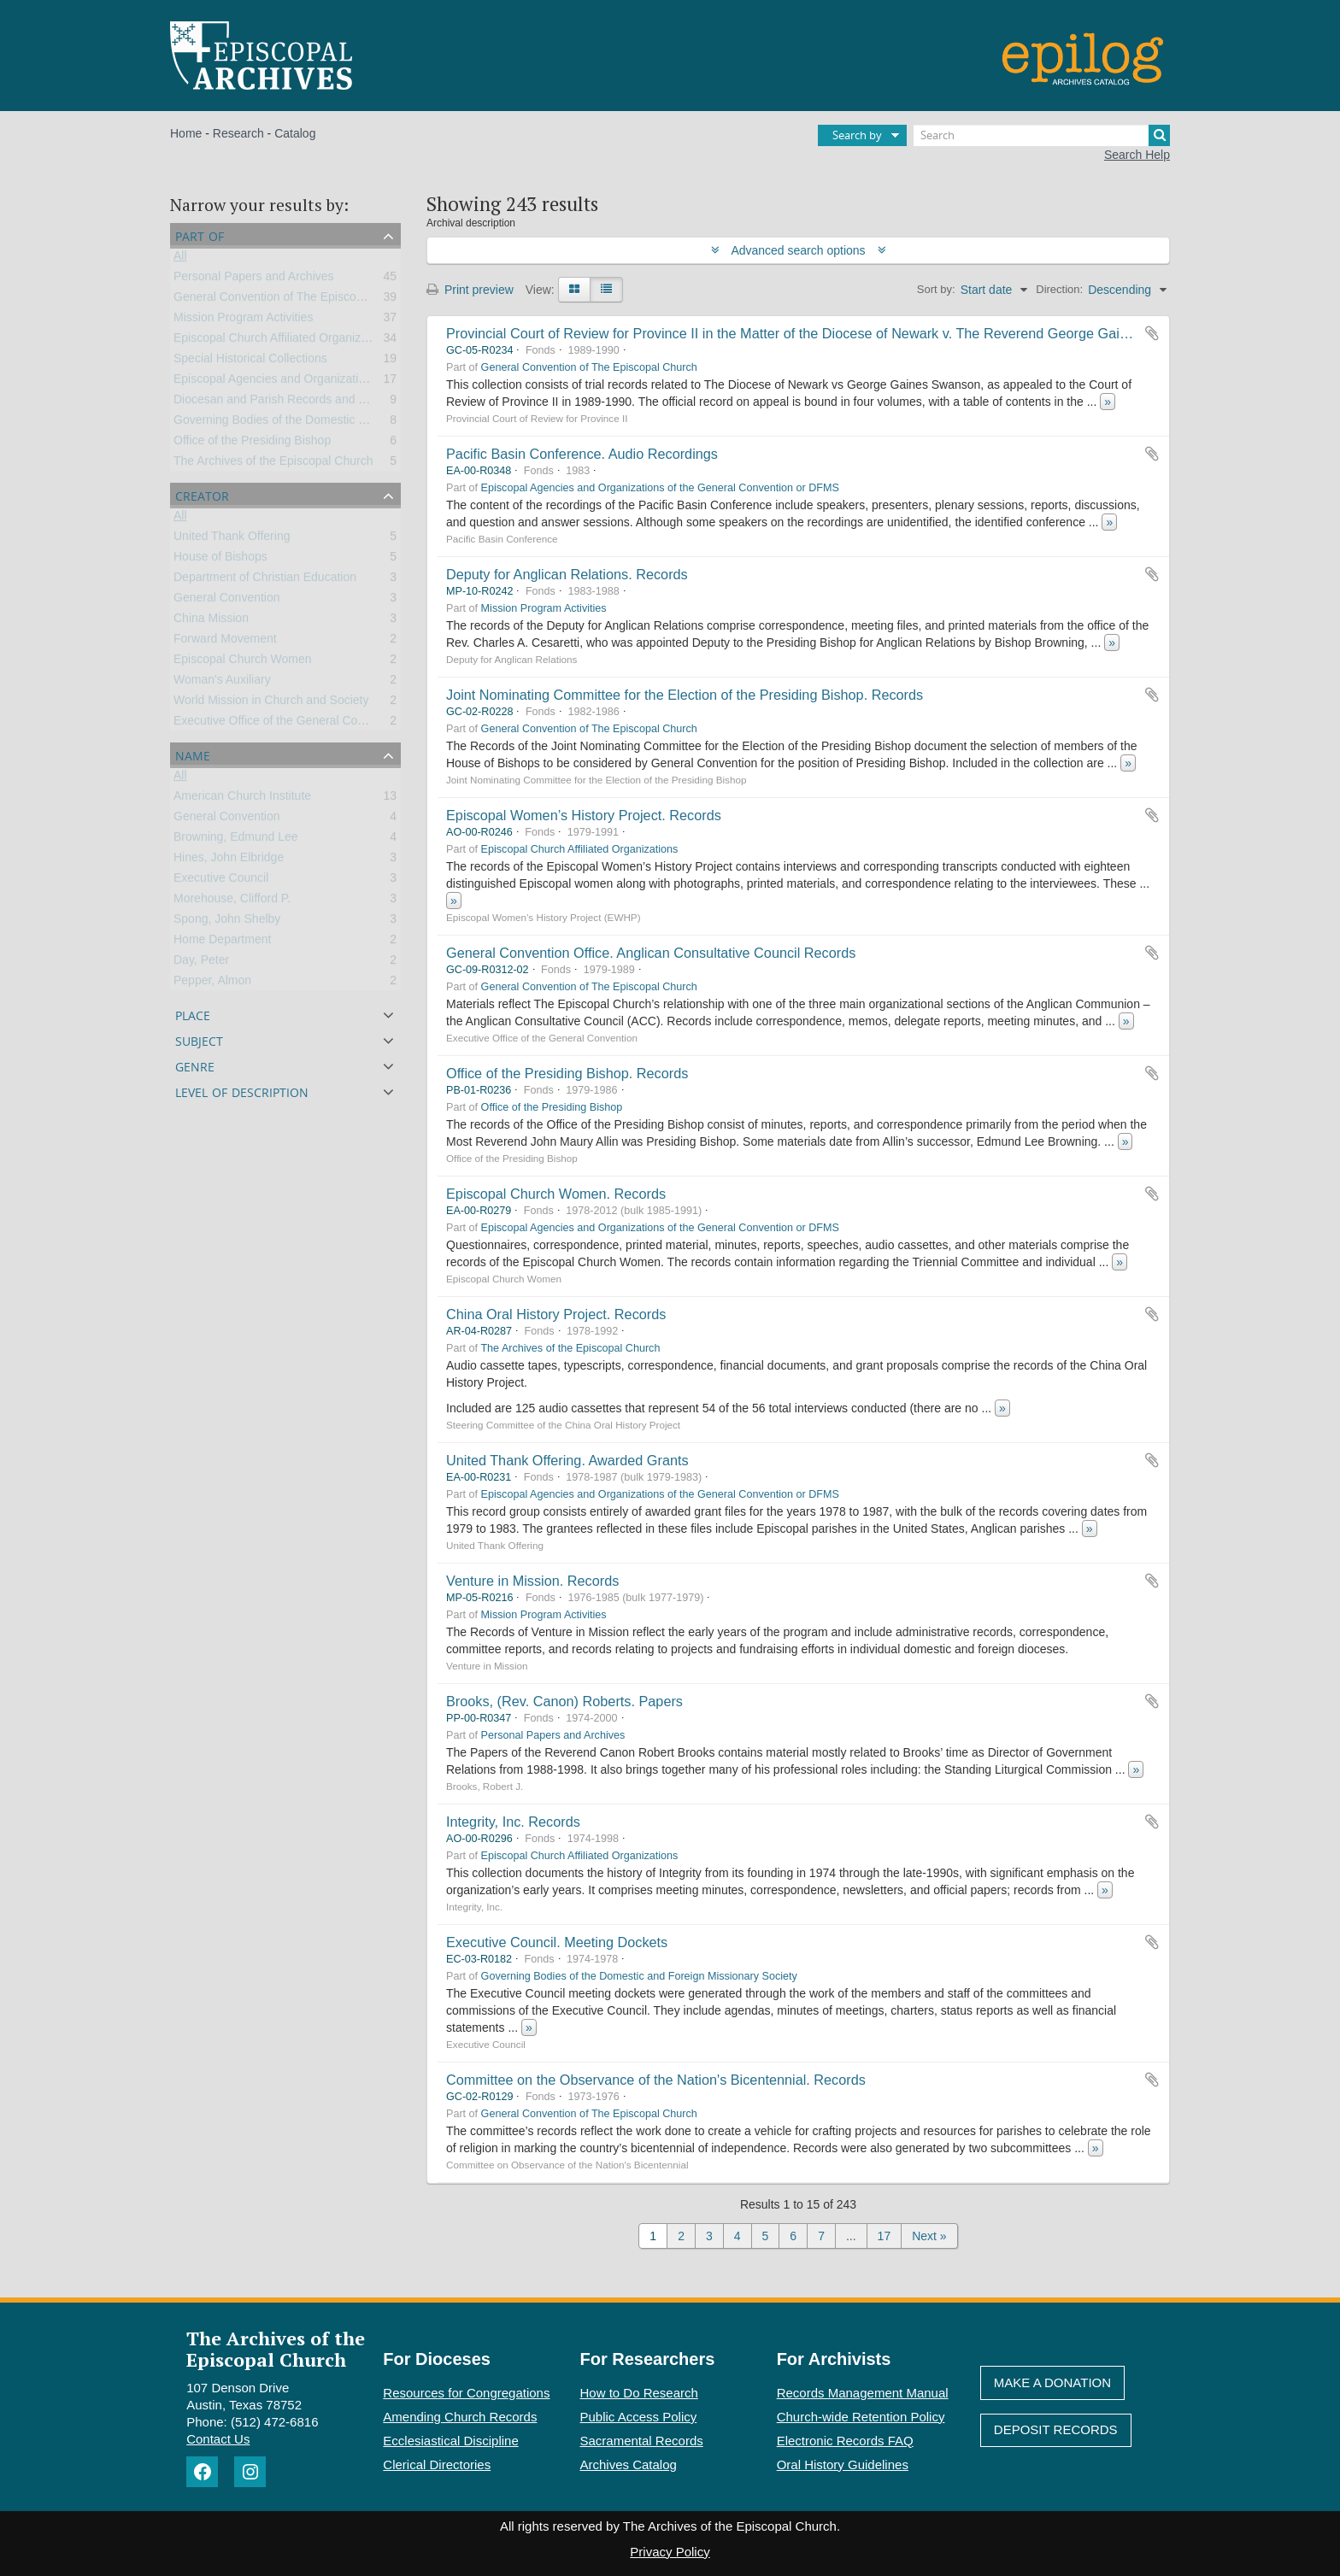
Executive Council (220, 881)
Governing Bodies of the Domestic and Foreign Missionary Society (349, 423)
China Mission (211, 621)
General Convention (226, 600)
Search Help (1137, 154)
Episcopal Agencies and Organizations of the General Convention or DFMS (372, 382)
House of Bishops (220, 559)
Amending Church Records (460, 2416)
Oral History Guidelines (842, 2464)
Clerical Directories (437, 2464)
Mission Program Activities (243, 320)
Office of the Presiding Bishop (252, 443)
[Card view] (574, 289)
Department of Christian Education (264, 580)
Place (192, 1013)
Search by (857, 135)
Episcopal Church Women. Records (556, 1193)
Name (192, 754)
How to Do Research (639, 2392)
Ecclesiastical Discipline (450, 2440)
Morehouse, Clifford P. (232, 901)
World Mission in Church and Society (271, 703)
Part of (199, 234)
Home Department (222, 942)
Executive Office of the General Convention (288, 724)
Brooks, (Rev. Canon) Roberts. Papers (564, 1701)
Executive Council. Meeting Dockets (556, 1942)
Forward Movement (225, 641)
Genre (195, 1065)
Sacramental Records (641, 2440)
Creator (202, 494)
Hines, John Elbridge (228, 860)
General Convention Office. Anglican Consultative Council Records (650, 952)
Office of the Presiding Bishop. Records (567, 1073)
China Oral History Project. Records (556, 1314)
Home (186, 133)
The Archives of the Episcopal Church (273, 464)
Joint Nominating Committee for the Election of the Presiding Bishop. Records (684, 694)
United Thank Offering (231, 539)
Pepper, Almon (212, 983)
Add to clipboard (1152, 333)
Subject (199, 1039)
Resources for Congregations (466, 2392)
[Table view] (606, 289)
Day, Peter (201, 963)
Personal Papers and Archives (253, 279)
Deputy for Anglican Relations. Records (567, 574)
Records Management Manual (863, 2392)
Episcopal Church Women (242, 662)
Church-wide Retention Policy (861, 2416)
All (180, 259)
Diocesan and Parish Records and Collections (295, 402)
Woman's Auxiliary (222, 682)
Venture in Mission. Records (532, 1580)
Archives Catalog (628, 2464)
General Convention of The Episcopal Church (293, 300)
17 (884, 2236)
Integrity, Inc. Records (513, 1821)
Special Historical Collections (250, 361)
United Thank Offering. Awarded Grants (567, 1460)
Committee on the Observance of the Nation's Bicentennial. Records (656, 2079)
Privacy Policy (669, 2551)
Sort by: (936, 289)
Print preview (470, 289)
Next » (929, 2236)
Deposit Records (1056, 2429)
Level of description (242, 1090)
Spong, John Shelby (226, 922)
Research (238, 133)
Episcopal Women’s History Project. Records (583, 815)
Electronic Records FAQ (845, 2440)
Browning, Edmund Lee (235, 840)
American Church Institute (242, 799)
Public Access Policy (638, 2416)
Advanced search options (798, 250)
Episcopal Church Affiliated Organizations (283, 341)
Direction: (1059, 289)
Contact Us (218, 2439)
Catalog (294, 133)
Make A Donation (1052, 2382)
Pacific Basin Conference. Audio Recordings (582, 453)
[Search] (1042, 135)
